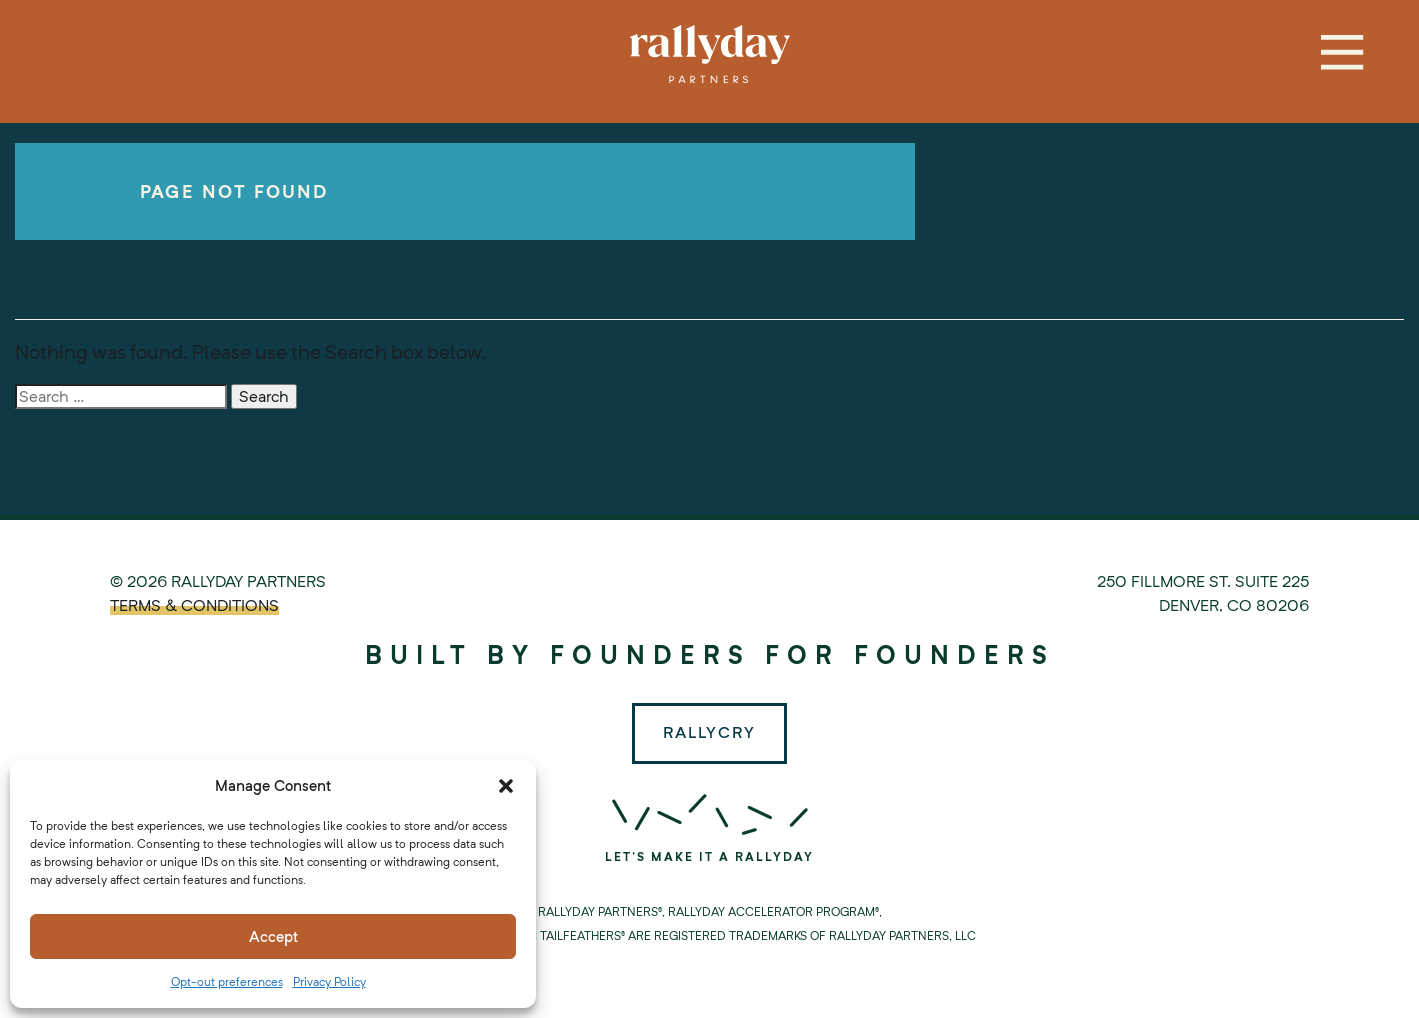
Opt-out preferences (227, 981)
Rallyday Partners (710, 54)
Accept (273, 937)
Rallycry (709, 732)
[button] (506, 786)
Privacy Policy (329, 981)
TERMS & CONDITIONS (194, 605)
